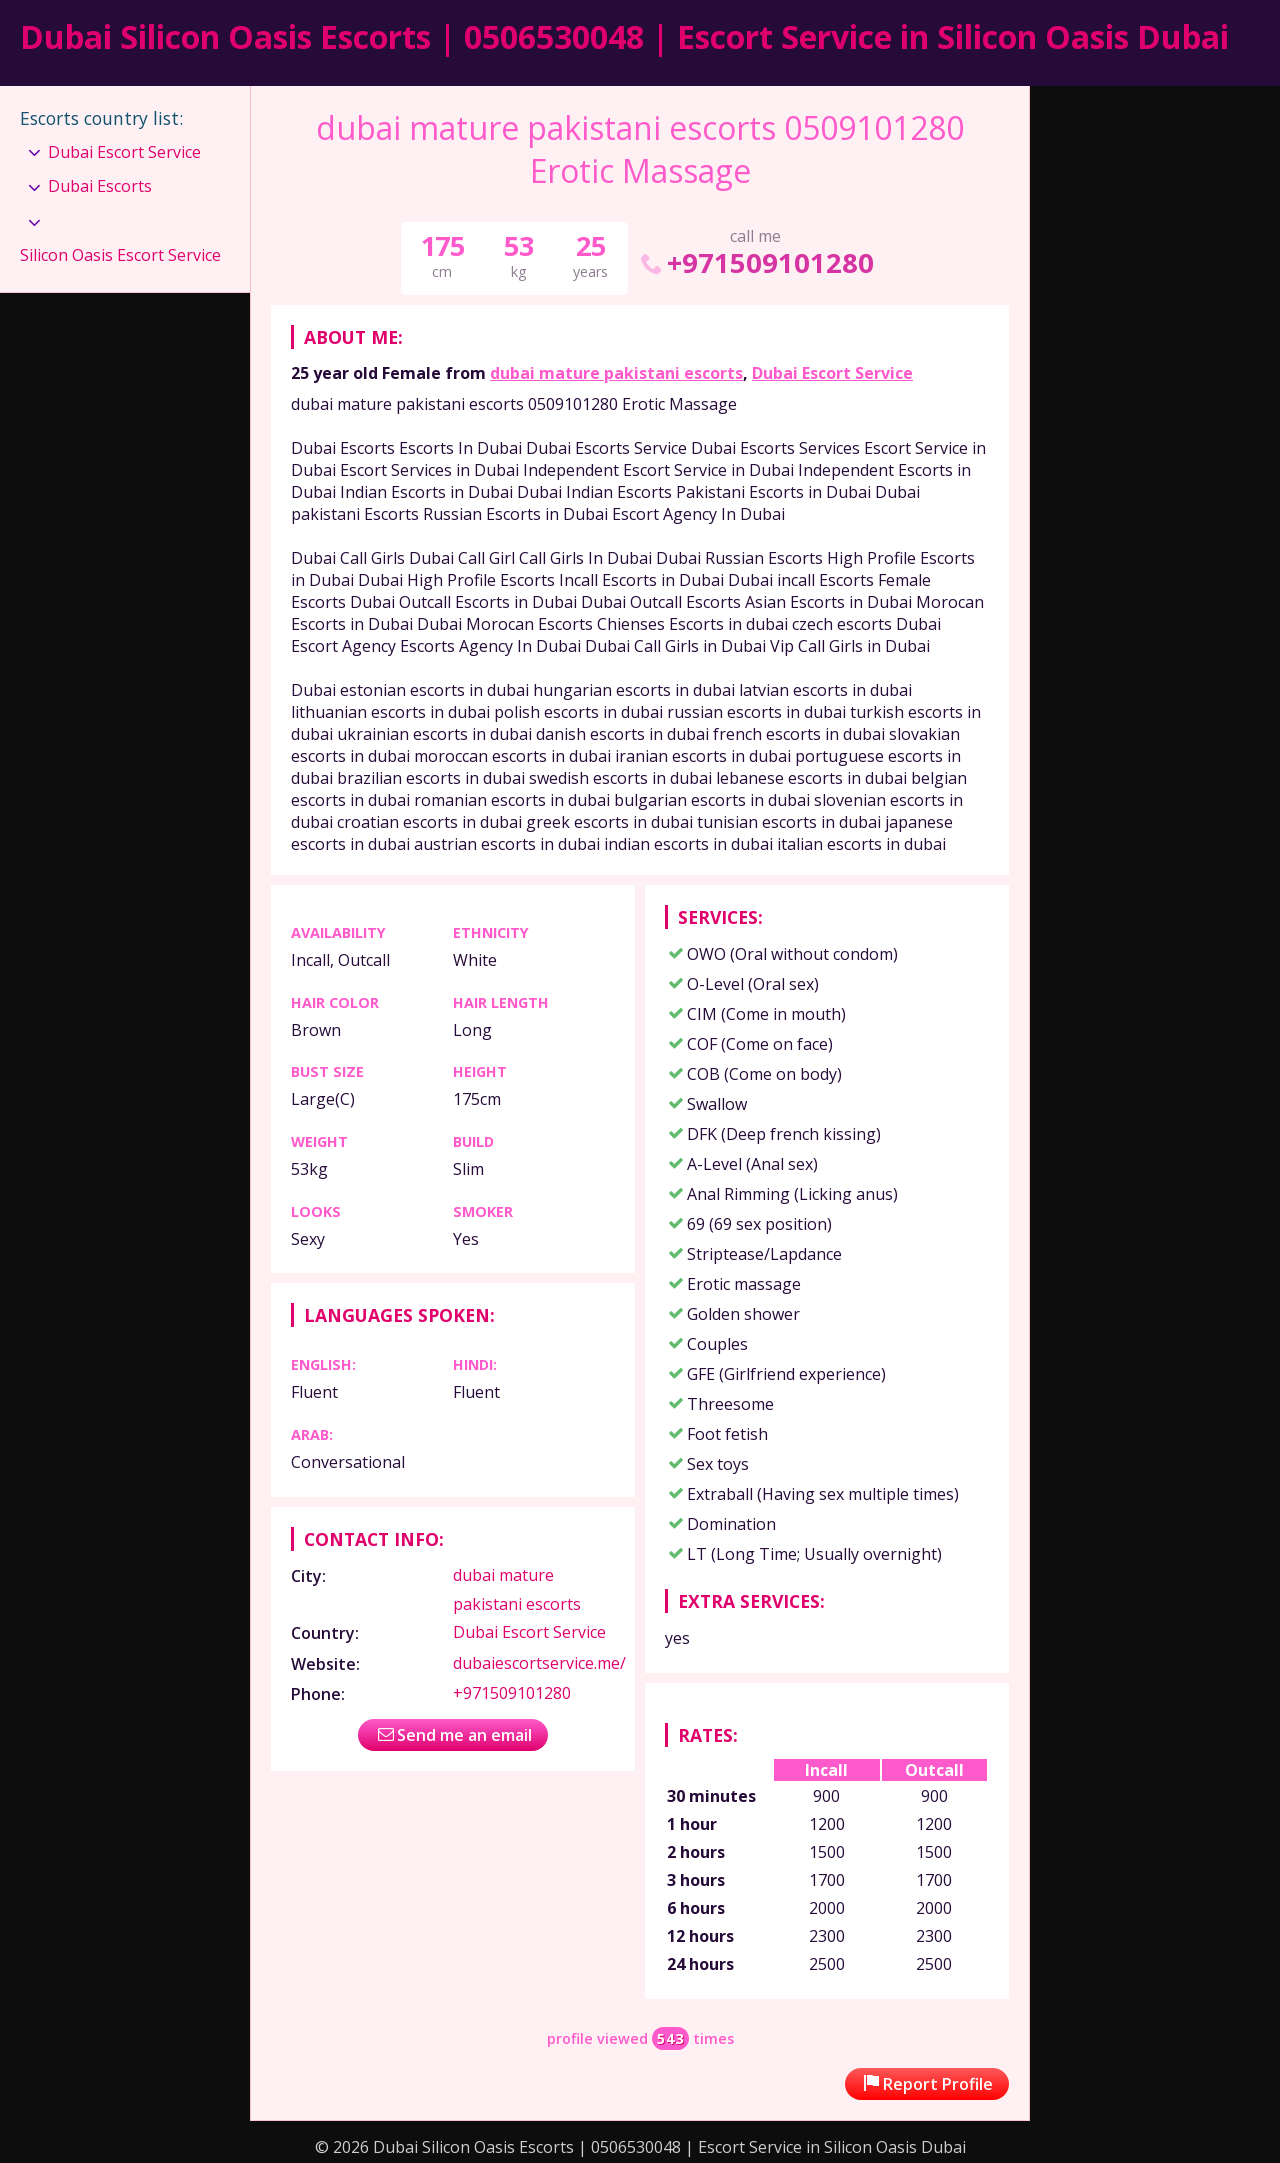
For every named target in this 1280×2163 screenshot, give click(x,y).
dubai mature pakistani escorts (616, 373)
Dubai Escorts (100, 186)
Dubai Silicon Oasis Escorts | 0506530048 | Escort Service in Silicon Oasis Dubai (624, 36)
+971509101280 (755, 262)
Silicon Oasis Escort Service (120, 255)
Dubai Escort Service (832, 373)
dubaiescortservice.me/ (539, 1663)
